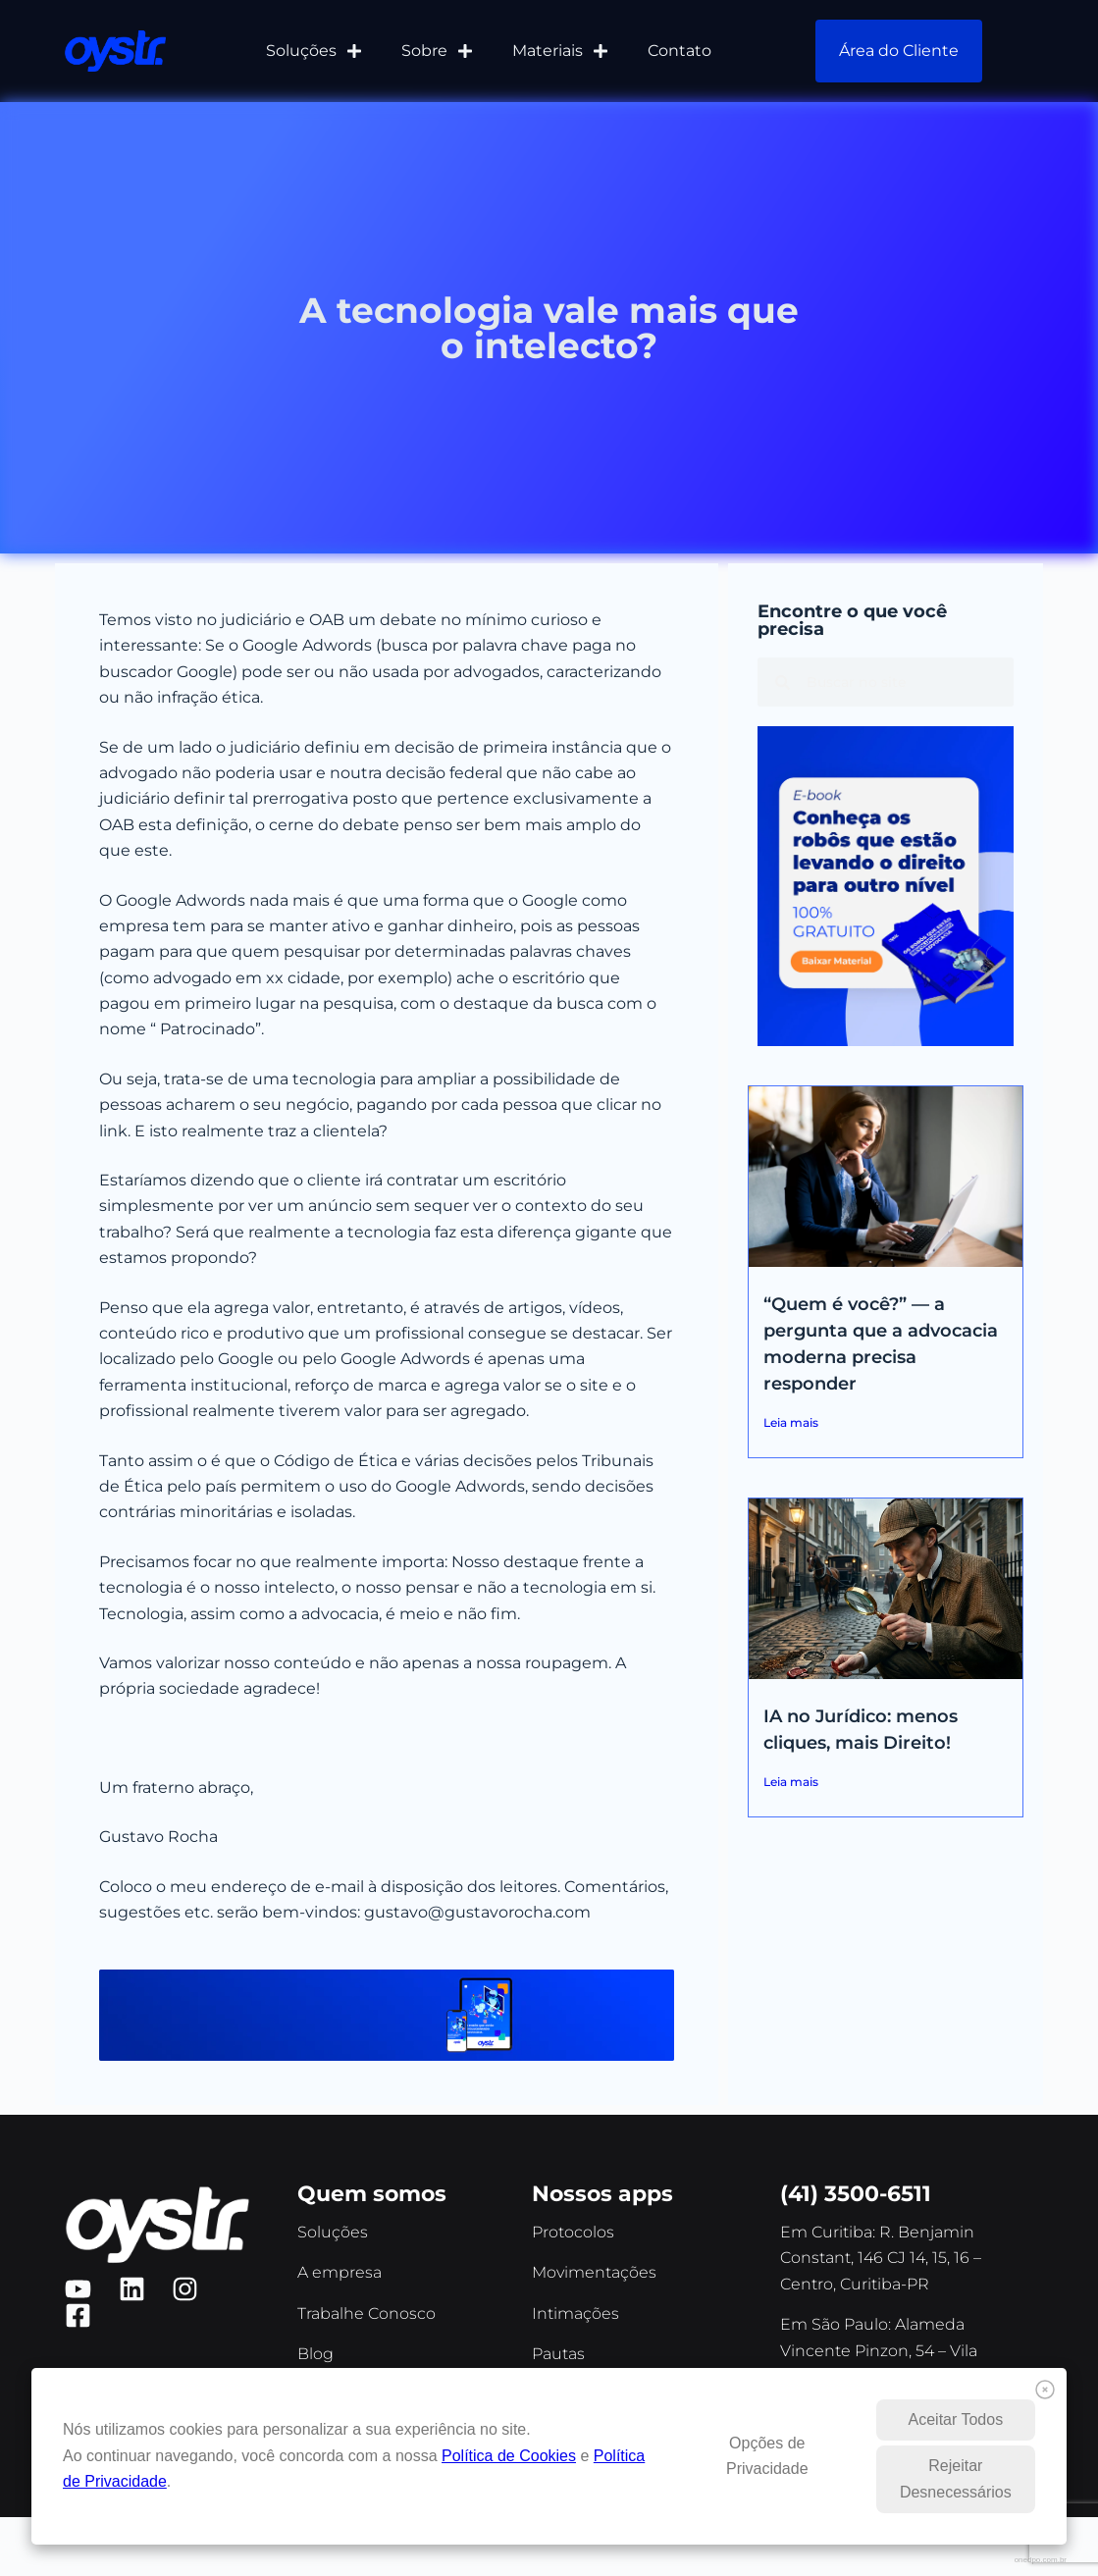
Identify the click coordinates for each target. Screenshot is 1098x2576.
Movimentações (594, 2272)
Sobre (437, 51)
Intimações (575, 2313)
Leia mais (790, 1422)
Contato (679, 50)
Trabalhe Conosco (366, 2313)
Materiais (560, 51)
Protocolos (573, 2232)
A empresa (339, 2272)
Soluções (314, 51)
